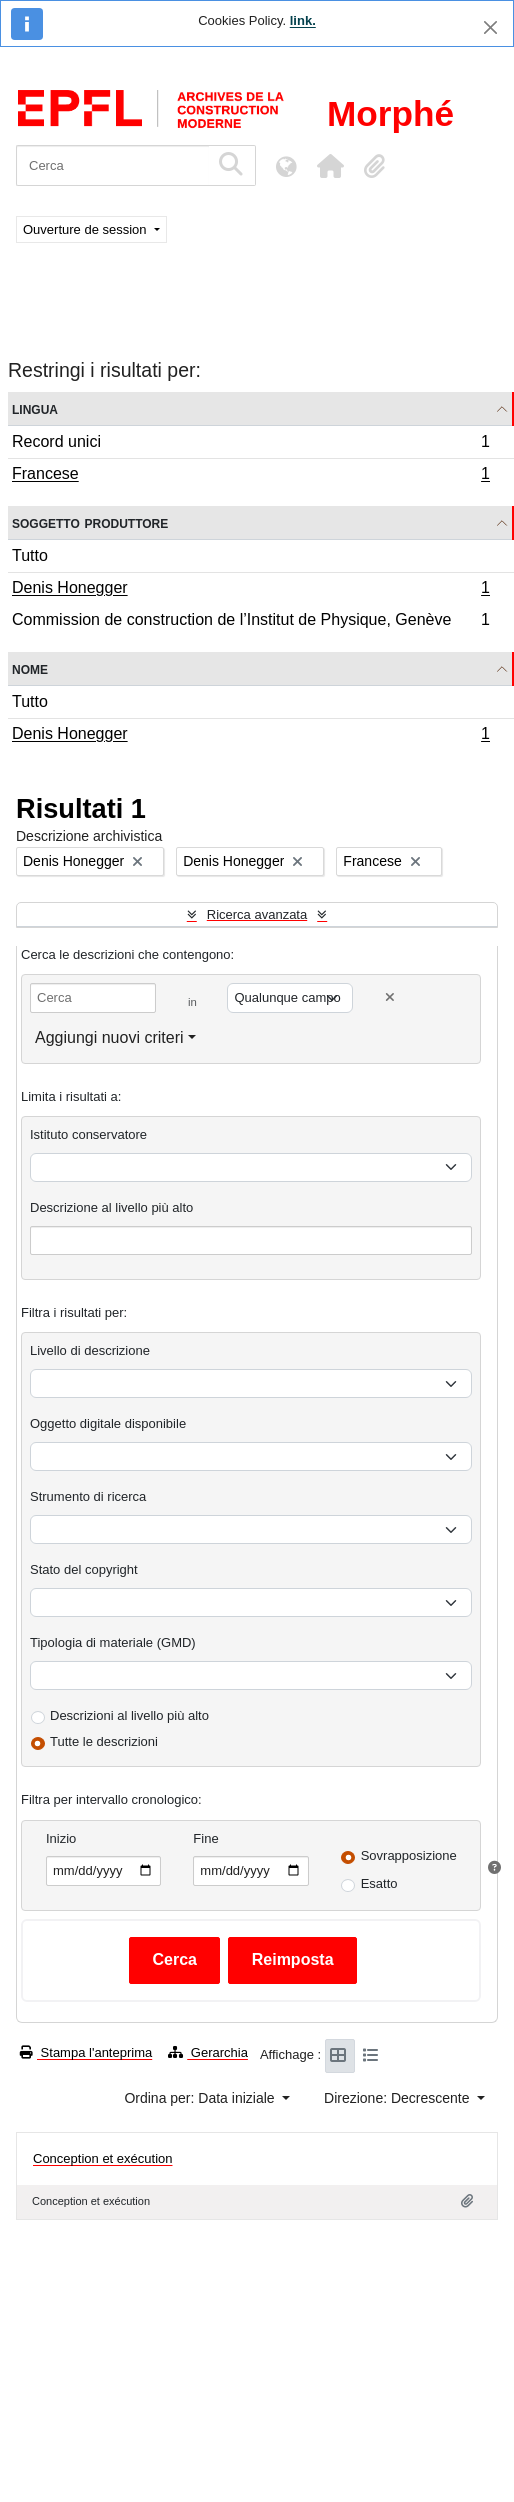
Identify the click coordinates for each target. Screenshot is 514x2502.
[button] (330, 166)
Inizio (61, 1838)
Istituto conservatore (88, 1134)
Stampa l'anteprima (86, 2052)
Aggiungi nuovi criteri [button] (109, 1037)
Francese (250, 476)
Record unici (250, 444)
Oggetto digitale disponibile (108, 1423)
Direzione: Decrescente (398, 2098)
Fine (205, 1838)
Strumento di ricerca (88, 1496)
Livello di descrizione (90, 1350)
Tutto (30, 555)
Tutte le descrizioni (104, 1741)
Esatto (379, 1883)
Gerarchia (208, 2052)
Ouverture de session (86, 229)
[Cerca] (112, 165)
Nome (30, 668)
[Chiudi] (490, 27)
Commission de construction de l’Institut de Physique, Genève (250, 622)
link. (303, 20)
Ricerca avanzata (257, 914)
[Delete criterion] (390, 997)
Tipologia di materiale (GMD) (113, 1642)
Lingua (35, 408)
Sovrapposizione (409, 1855)
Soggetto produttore (90, 522)
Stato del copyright (84, 1569)
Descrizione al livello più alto (111, 1207)
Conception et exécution (102, 2158)
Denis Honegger (250, 590)
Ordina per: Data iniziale (201, 2098)
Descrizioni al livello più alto (129, 1715)
